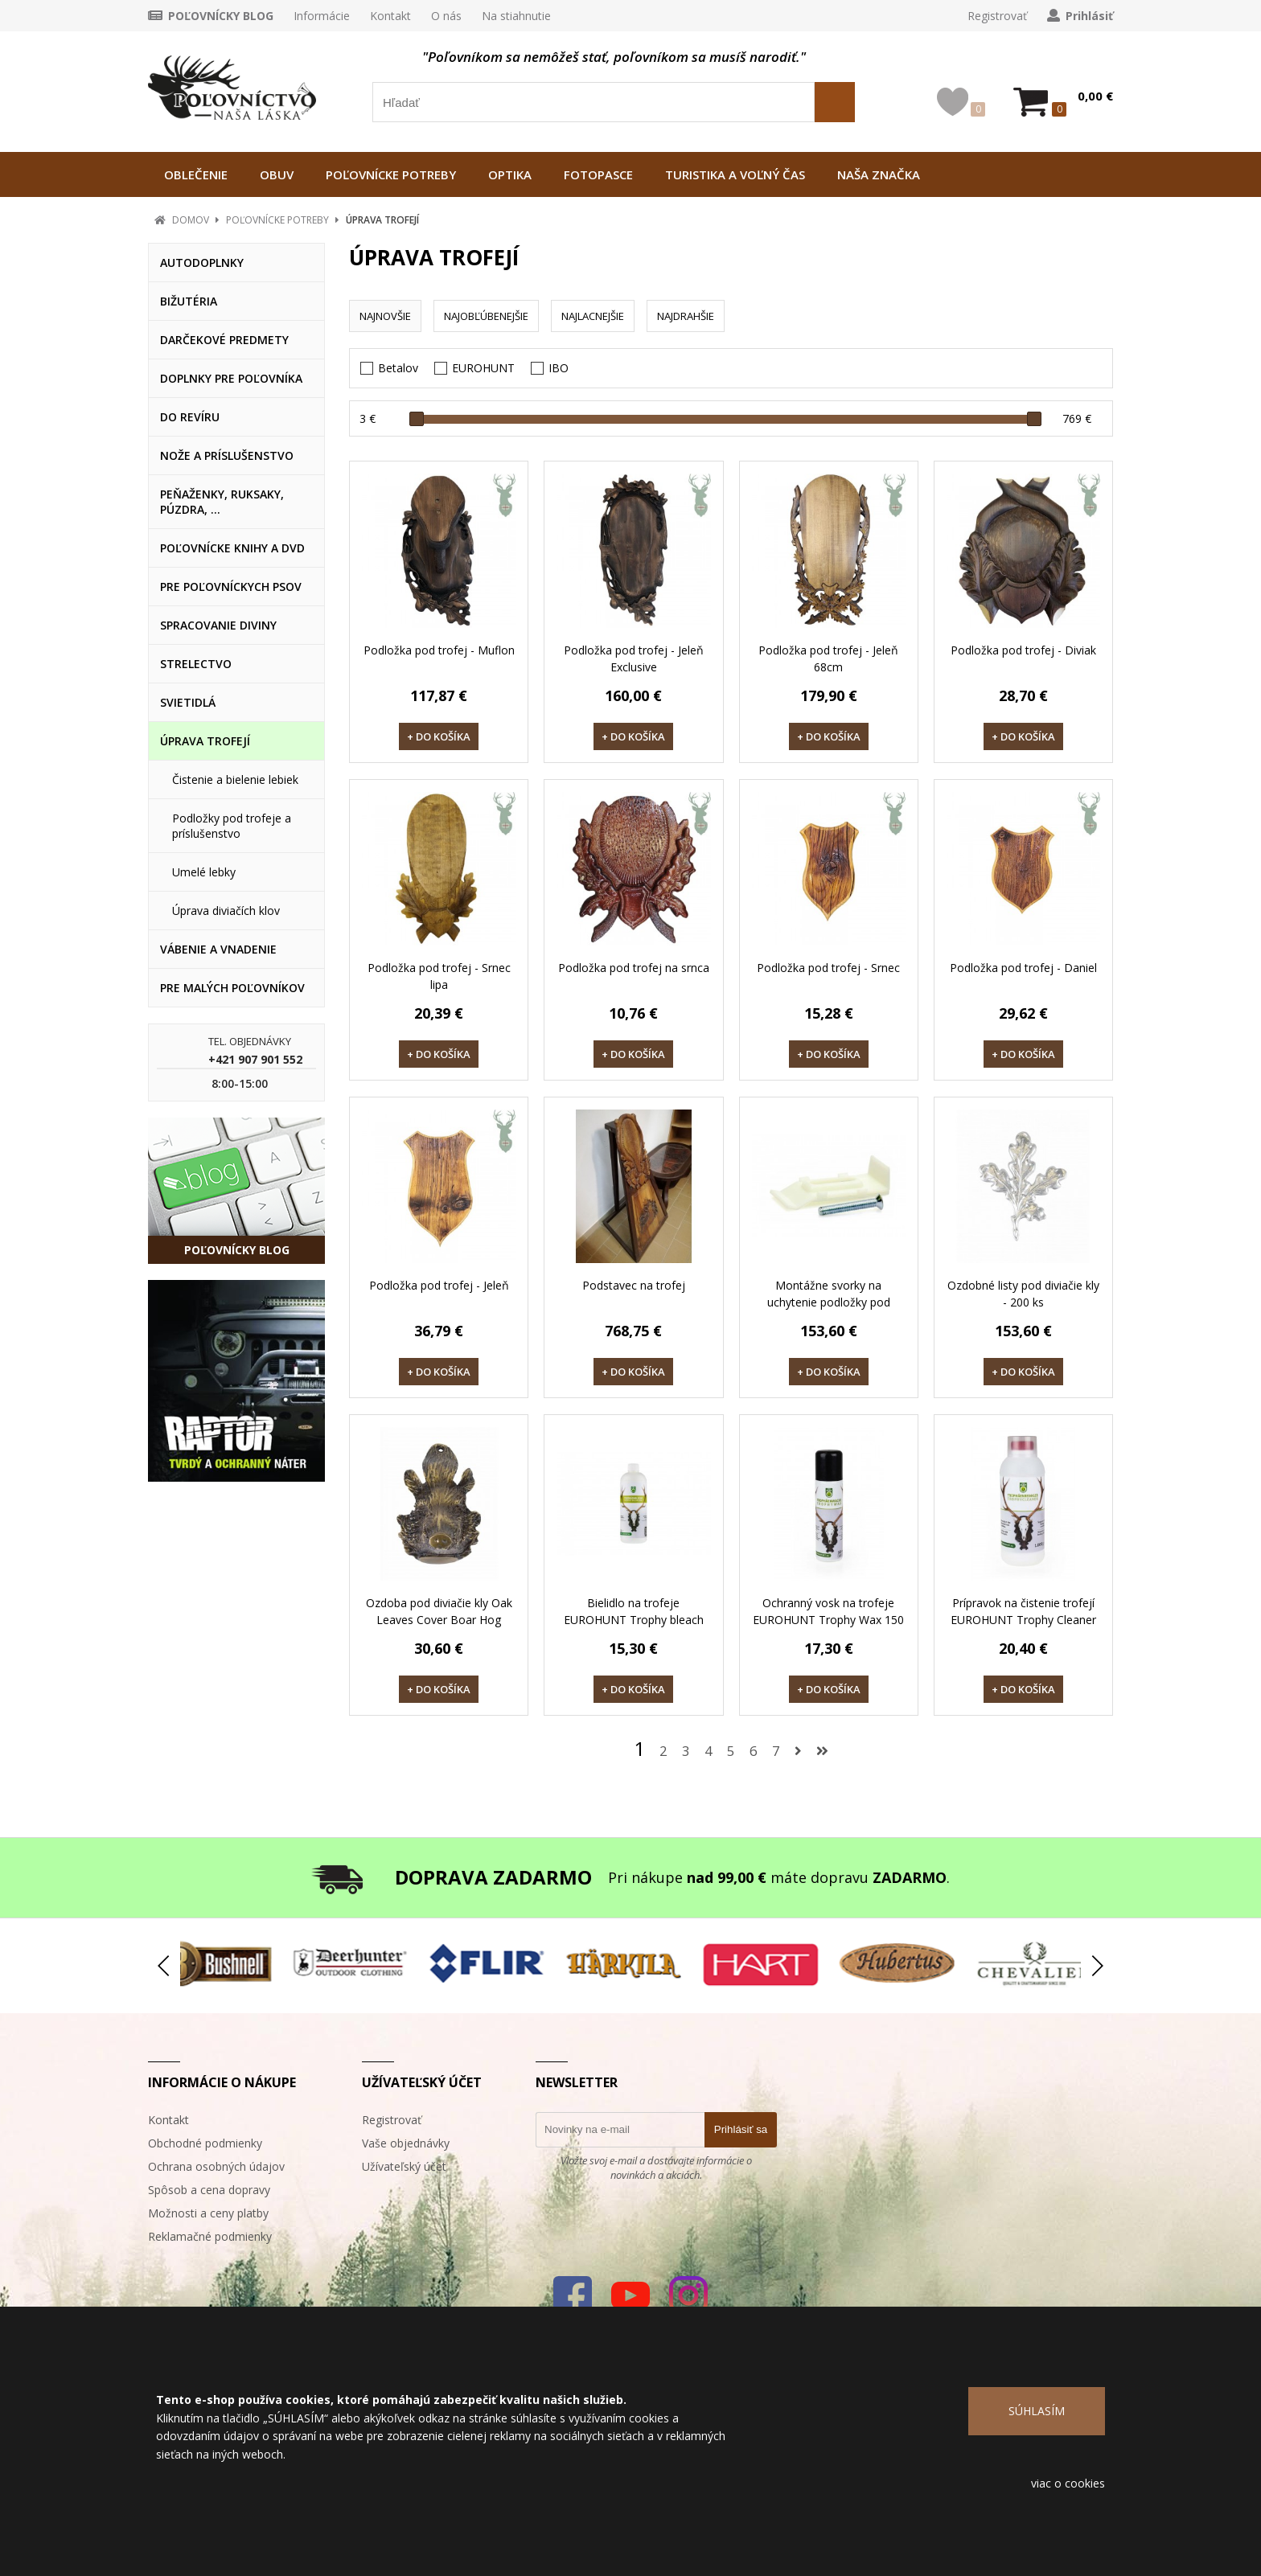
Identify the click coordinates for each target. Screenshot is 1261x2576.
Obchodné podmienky (205, 2143)
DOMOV (190, 220)
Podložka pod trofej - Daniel (1023, 967)
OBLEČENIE (196, 174)
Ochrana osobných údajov (216, 2166)
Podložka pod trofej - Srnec (828, 967)
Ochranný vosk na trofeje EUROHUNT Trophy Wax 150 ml (828, 1619)
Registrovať (997, 15)
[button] (1097, 1965)
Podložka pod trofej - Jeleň (439, 1285)
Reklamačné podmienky (210, 2236)
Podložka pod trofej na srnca (633, 967)
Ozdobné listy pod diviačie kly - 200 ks (1023, 1294)
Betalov (398, 367)
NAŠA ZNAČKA (878, 174)
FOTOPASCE (598, 174)
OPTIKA (510, 174)
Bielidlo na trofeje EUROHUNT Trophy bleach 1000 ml (634, 1619)
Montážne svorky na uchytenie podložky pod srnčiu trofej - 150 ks (828, 1302)
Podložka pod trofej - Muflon (439, 650)
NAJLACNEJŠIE (592, 316)
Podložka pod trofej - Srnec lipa (439, 976)
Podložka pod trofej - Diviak (1023, 650)
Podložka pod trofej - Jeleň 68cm (828, 658)
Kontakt (390, 15)
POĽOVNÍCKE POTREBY (391, 174)
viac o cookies (1068, 2483)
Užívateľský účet (404, 2166)
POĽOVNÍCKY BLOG (220, 15)
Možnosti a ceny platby (208, 2213)
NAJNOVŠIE (385, 316)
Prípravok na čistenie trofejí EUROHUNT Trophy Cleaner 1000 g (1023, 1619)
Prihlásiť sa (740, 2129)
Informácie (322, 15)
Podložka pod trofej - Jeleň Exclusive (634, 658)
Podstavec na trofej (633, 1285)
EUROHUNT (483, 367)
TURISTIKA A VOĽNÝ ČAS (735, 174)
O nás (446, 15)
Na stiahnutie (516, 15)
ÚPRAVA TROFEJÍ (382, 220)
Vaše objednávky (406, 2143)
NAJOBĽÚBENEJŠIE (486, 316)
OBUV (277, 174)
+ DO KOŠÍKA (438, 736)
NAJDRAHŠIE (685, 316)
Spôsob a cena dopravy (209, 2189)
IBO (558, 367)
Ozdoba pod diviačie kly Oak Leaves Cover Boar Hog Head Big (439, 1619)
